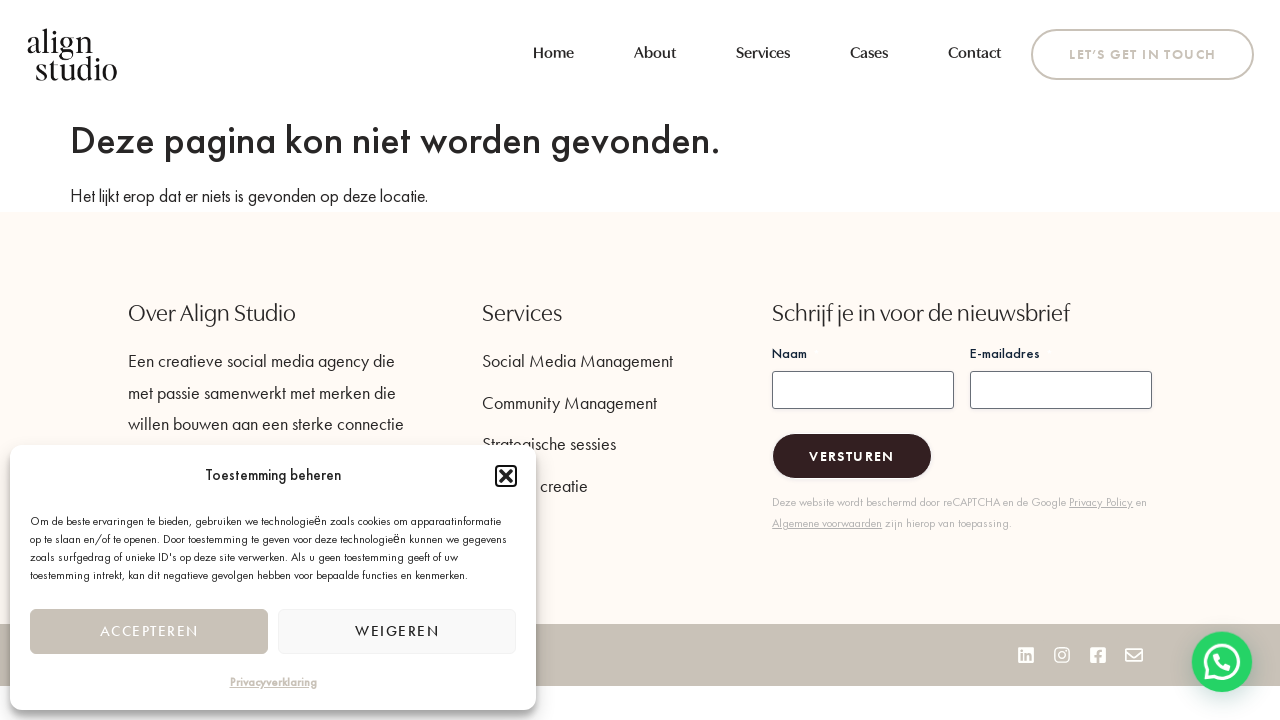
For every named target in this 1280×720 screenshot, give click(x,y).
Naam (796, 353)
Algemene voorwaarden (827, 523)
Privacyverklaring (273, 682)
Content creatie (535, 485)
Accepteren (149, 631)
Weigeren (397, 631)
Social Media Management (577, 360)
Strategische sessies (549, 443)
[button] (506, 476)
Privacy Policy (1101, 502)
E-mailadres (1011, 353)
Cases (869, 54)
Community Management (569, 402)
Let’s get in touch (1142, 54)
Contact (974, 54)
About (655, 54)
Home (553, 54)
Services (763, 54)
